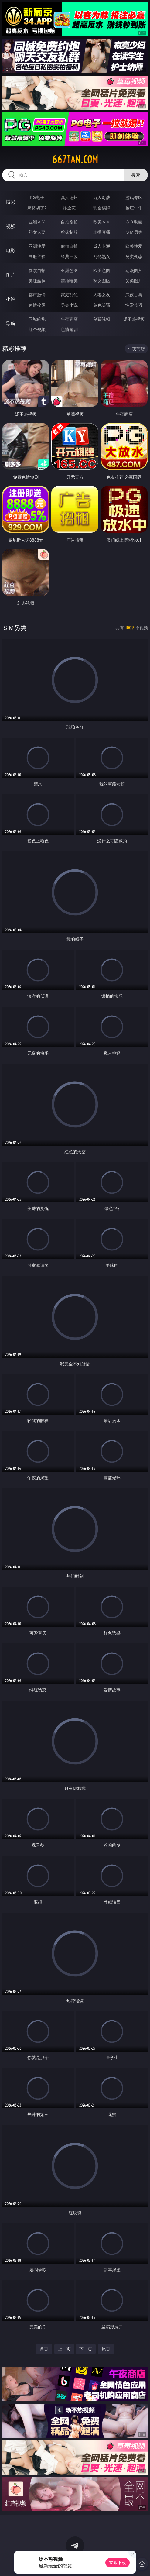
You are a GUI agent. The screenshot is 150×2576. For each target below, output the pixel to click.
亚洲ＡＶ (37, 222)
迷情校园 (37, 305)
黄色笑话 (101, 305)
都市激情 (37, 294)
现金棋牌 (101, 208)
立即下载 (117, 2562)
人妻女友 (101, 294)
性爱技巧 (133, 305)
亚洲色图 (69, 270)
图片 (10, 274)
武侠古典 (133, 294)
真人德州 (69, 197)
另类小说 (69, 305)
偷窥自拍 (37, 270)
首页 (44, 2349)
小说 (10, 299)
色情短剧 (69, 329)
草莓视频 (101, 319)
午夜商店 (69, 319)
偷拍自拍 (69, 246)
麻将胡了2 (37, 208)
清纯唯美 (69, 281)
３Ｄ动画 (133, 222)
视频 (10, 226)
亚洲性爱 (37, 246)
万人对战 (101, 197)
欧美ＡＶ (101, 222)
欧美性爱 (133, 246)
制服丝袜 (37, 256)
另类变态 (133, 256)
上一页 (64, 2349)
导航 (10, 323)
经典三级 (69, 256)
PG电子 (37, 197)
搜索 (135, 175)
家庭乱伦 (69, 294)
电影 (10, 250)
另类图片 (133, 281)
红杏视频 (37, 329)
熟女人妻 (37, 232)
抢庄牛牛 (133, 208)
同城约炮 (37, 319)
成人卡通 (101, 246)
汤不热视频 (134, 319)
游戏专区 (133, 197)
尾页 (106, 2349)
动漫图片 (133, 270)
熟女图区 (101, 281)
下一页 (85, 2349)
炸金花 (69, 208)
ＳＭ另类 (133, 232)
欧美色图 (101, 270)
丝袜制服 (69, 232)
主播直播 (101, 232)
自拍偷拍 (69, 222)
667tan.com (75, 159)
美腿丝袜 (37, 281)
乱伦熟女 (101, 256)
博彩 (10, 201)
